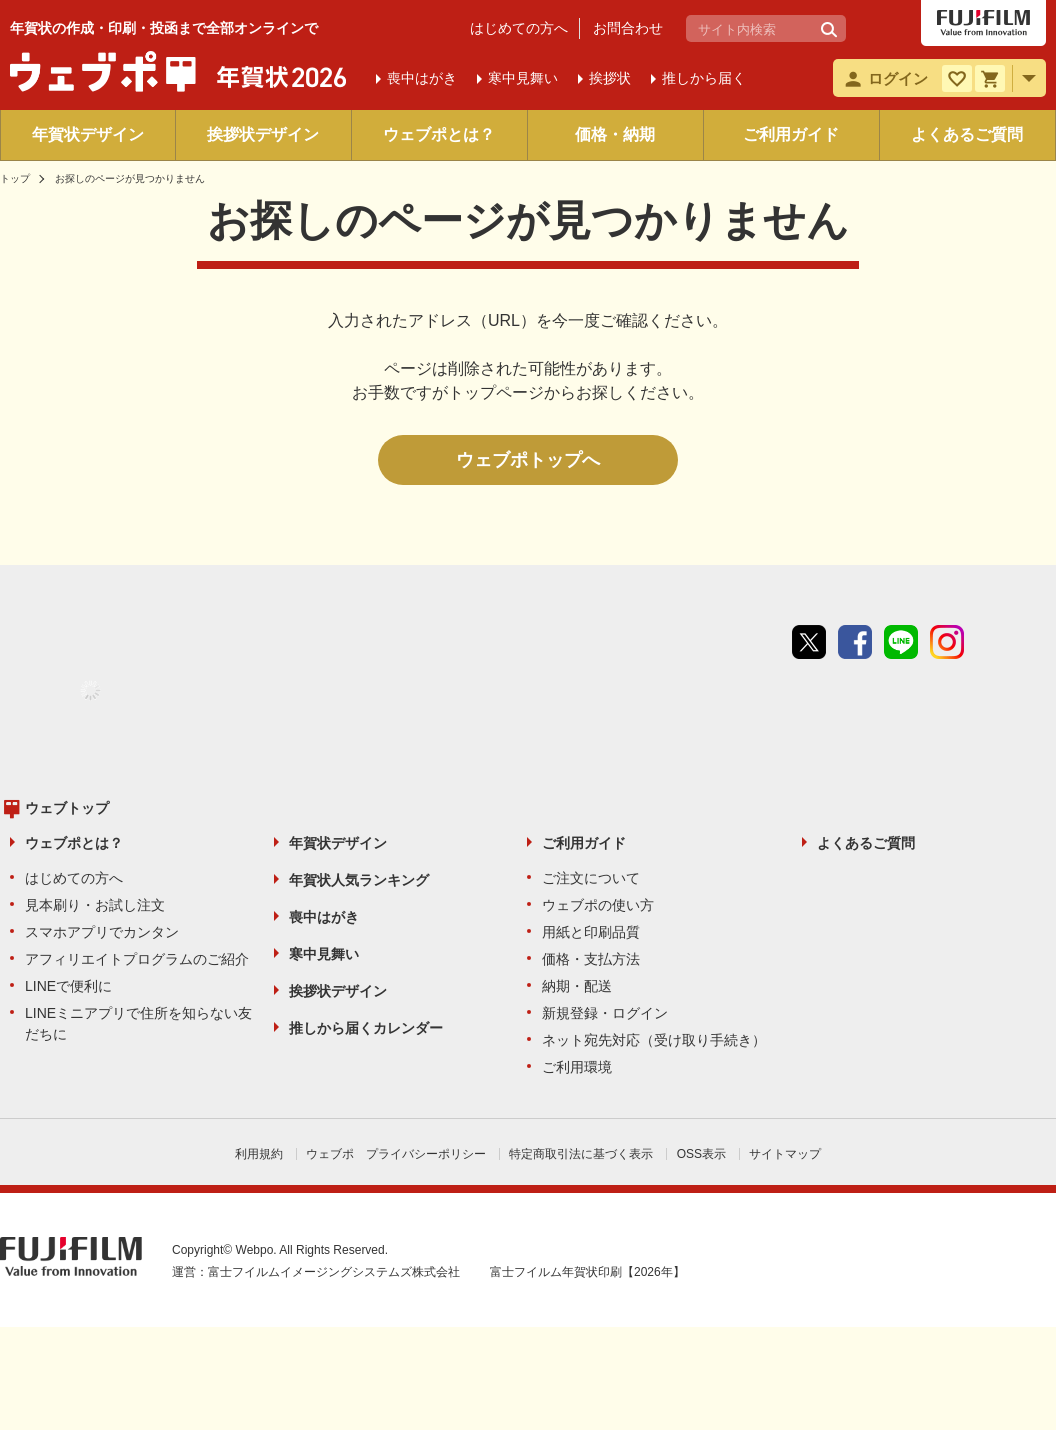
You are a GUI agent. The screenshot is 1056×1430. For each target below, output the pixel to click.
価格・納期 (615, 134)
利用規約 (259, 1154)
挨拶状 (610, 78)
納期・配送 (577, 986)
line (901, 642)
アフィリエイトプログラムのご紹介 (137, 959)
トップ (15, 178)
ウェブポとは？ (439, 134)
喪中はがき (324, 917)
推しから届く (704, 78)
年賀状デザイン (88, 134)
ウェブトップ (67, 808)
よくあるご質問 (967, 134)
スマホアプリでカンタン (102, 932)
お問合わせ (628, 28)
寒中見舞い (324, 954)
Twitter (809, 642)
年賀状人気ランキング (359, 880)
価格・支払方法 (591, 959)
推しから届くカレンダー (366, 1028)
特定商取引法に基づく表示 (581, 1154)
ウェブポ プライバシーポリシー (396, 1154)
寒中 (523, 78)
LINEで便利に (68, 986)
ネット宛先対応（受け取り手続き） (654, 1040)
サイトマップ (785, 1154)
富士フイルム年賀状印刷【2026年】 (587, 1272)
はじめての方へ (519, 28)
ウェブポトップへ (528, 460)
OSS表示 (701, 1154)
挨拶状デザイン (263, 134)
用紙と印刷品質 (591, 932)
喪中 (422, 78)
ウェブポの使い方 (598, 905)
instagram (947, 642)
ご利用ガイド (791, 134)
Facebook (855, 642)
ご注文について (591, 878)
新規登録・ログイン (605, 1013)
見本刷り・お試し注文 (95, 905)
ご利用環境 (577, 1067)
